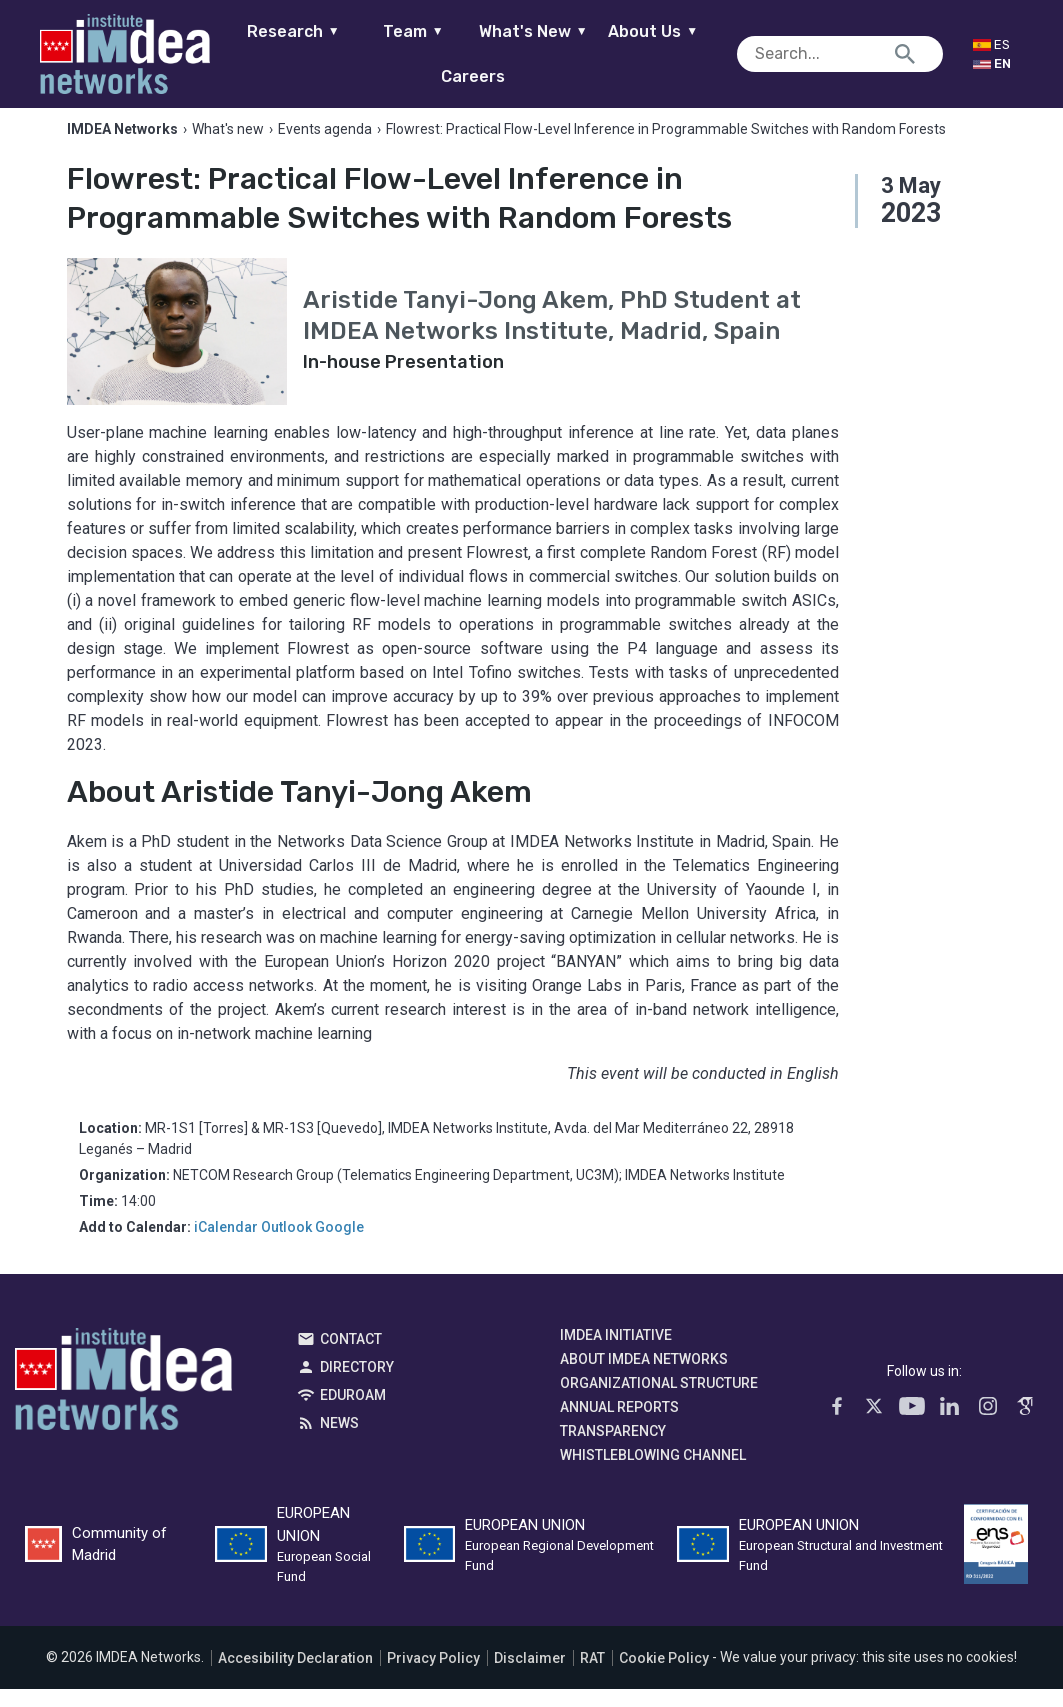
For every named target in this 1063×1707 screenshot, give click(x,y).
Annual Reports (619, 1426)
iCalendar (226, 1246)
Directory (357, 1386)
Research (309, 31)
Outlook (286, 1246)
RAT (592, 1676)
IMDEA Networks (123, 1403)
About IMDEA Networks (644, 1378)
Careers (489, 76)
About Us (669, 31)
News (339, 1442)
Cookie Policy (664, 1676)
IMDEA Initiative (616, 1354)
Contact (351, 1358)
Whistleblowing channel (653, 1474)
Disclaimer (530, 1676)
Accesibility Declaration (295, 1676)
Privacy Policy (433, 1676)
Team (429, 31)
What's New (549, 31)
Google (339, 1246)
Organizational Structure (659, 1402)
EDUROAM (353, 1414)
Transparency (613, 1450)
